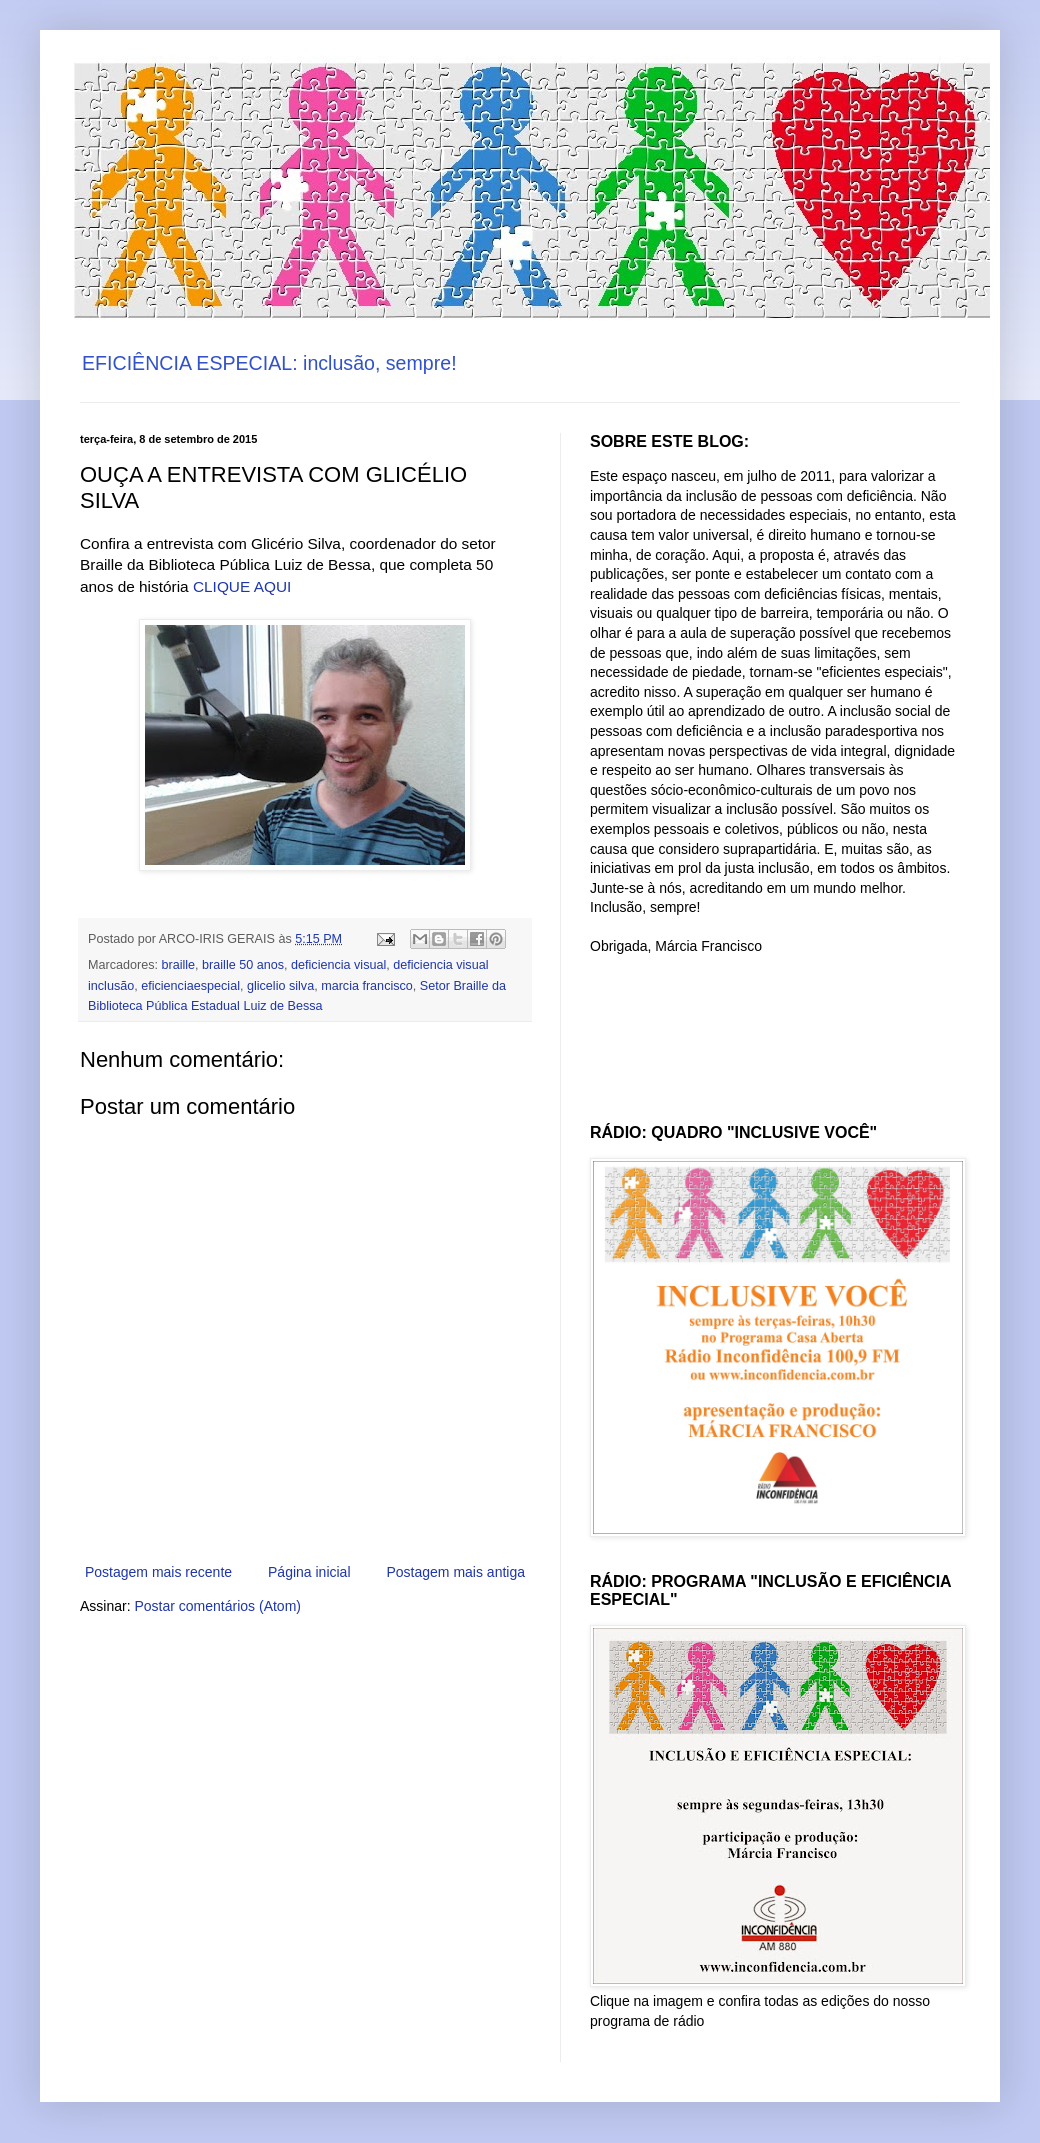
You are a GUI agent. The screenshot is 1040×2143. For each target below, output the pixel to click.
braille (179, 965)
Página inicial (309, 1572)
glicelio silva (280, 986)
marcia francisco (367, 986)
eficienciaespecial (190, 986)
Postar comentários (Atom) (217, 1606)
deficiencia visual (338, 965)
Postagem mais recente (158, 1572)
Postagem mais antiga (455, 1572)
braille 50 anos (243, 965)
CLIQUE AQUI (242, 586)
